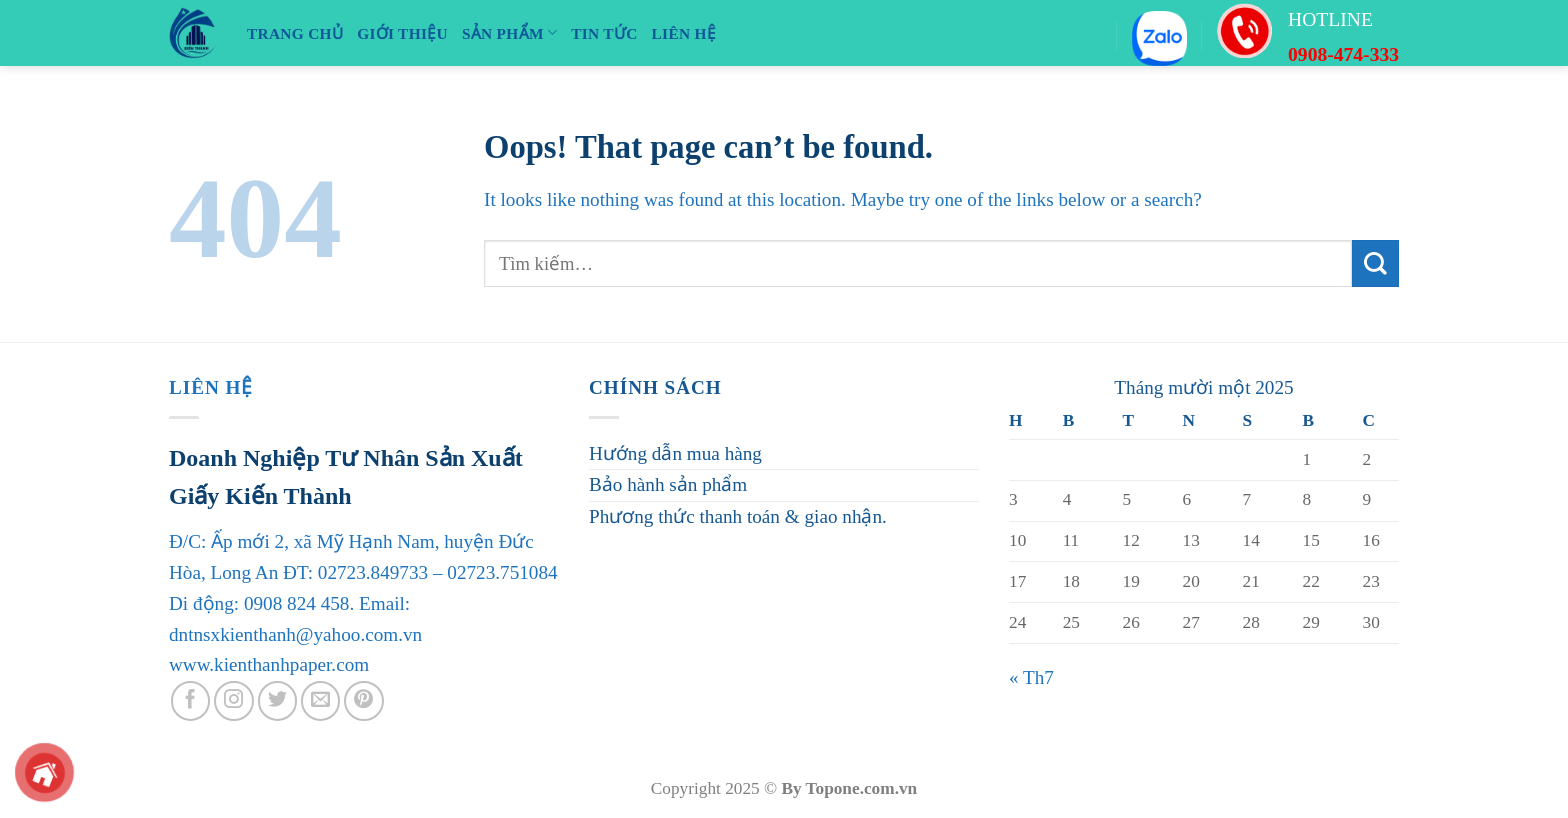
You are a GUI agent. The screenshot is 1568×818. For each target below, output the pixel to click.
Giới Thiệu (402, 33)
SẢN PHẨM (509, 32)
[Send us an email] (321, 701)
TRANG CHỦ (295, 33)
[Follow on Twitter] (278, 701)
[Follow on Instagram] (234, 701)
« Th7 (1031, 677)
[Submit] (1375, 263)
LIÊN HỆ (684, 33)
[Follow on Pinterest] (364, 701)
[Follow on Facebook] (191, 701)
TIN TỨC (604, 33)
